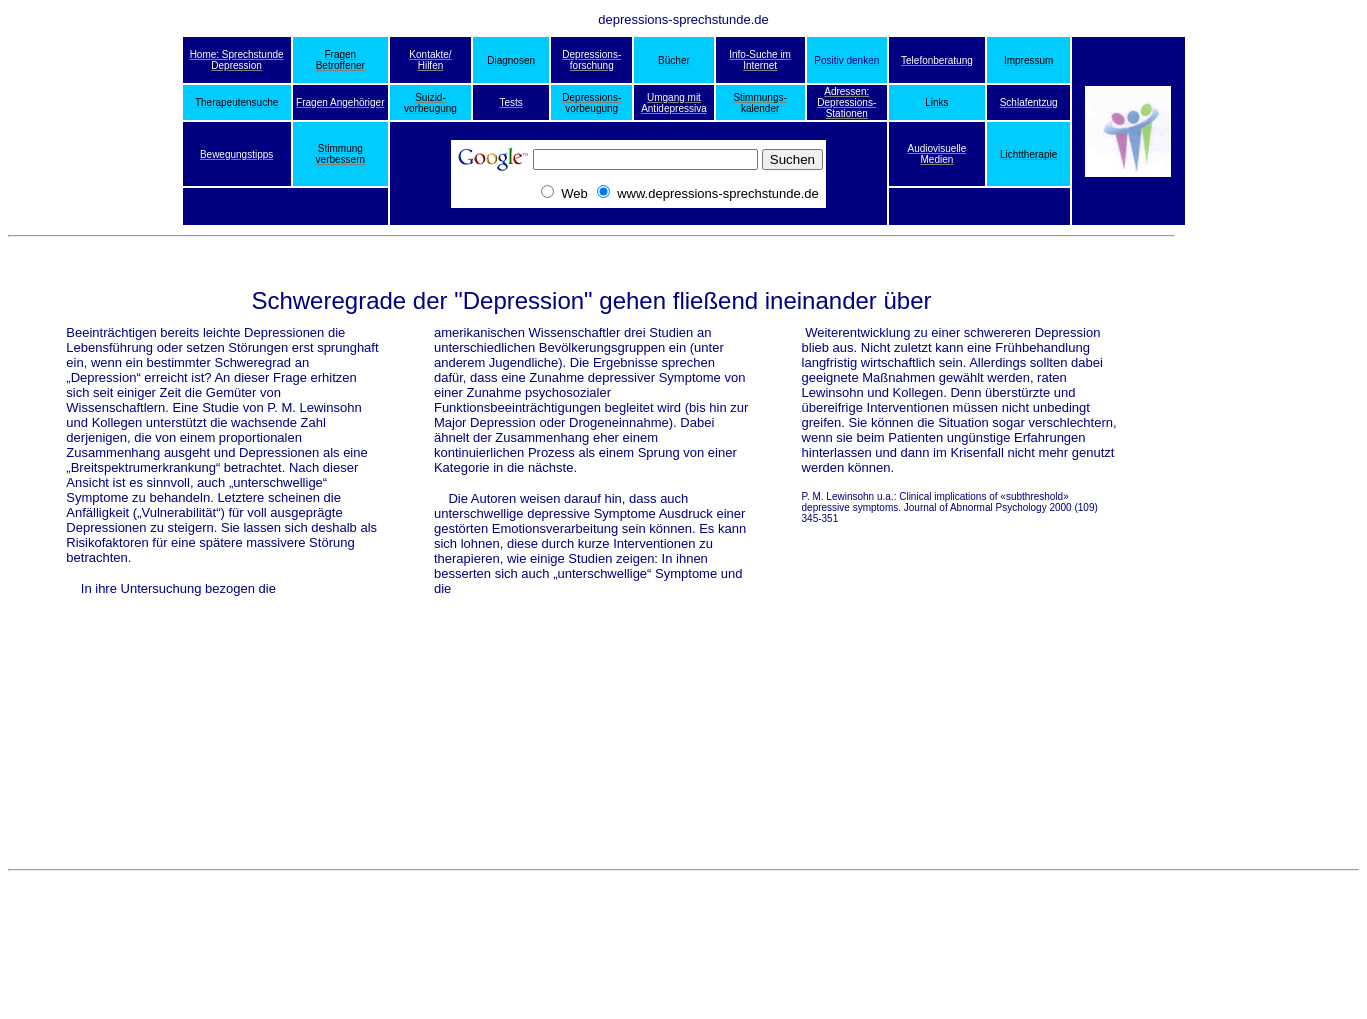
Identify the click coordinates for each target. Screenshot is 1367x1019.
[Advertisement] (1279, 527)
